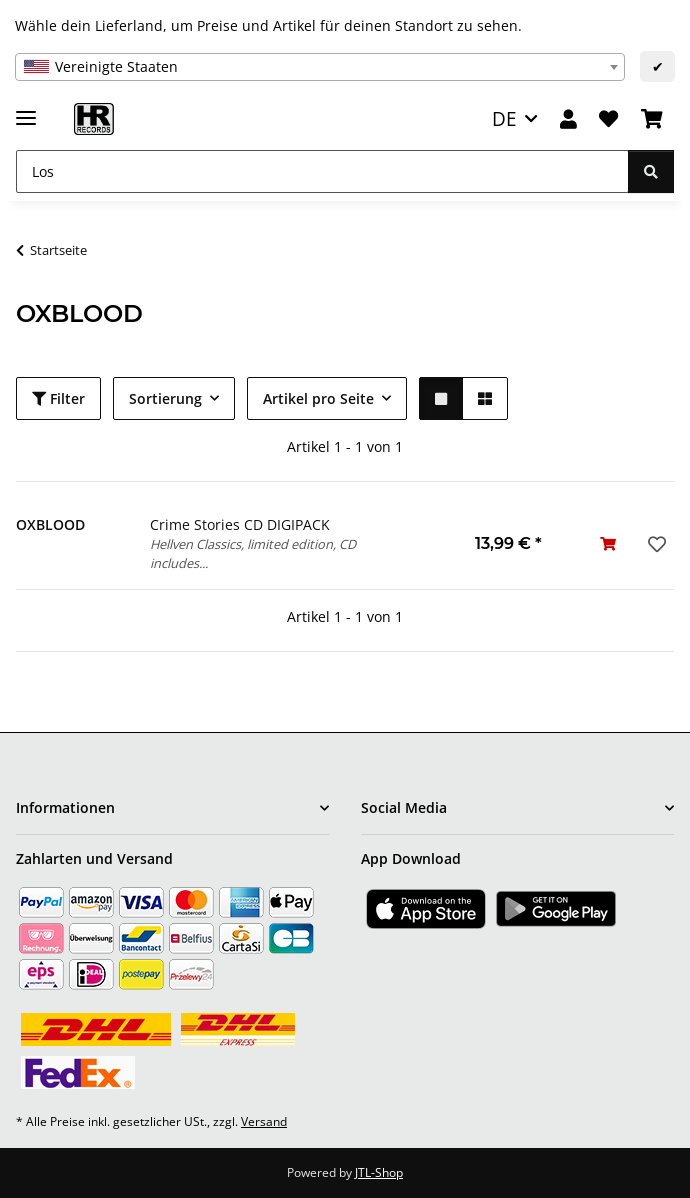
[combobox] (320, 67)
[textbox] (320, 67)
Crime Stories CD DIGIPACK (240, 524)
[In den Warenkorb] (608, 543)
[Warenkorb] (652, 119)
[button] (568, 119)
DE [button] (504, 118)
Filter (58, 398)
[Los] (322, 171)
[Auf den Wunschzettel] (655, 544)
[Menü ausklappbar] (26, 109)
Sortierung (165, 398)
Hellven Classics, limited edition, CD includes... (253, 553)
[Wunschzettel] (608, 119)
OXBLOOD (50, 524)
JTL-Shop (379, 1172)
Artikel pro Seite (318, 398)
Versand (264, 1121)
